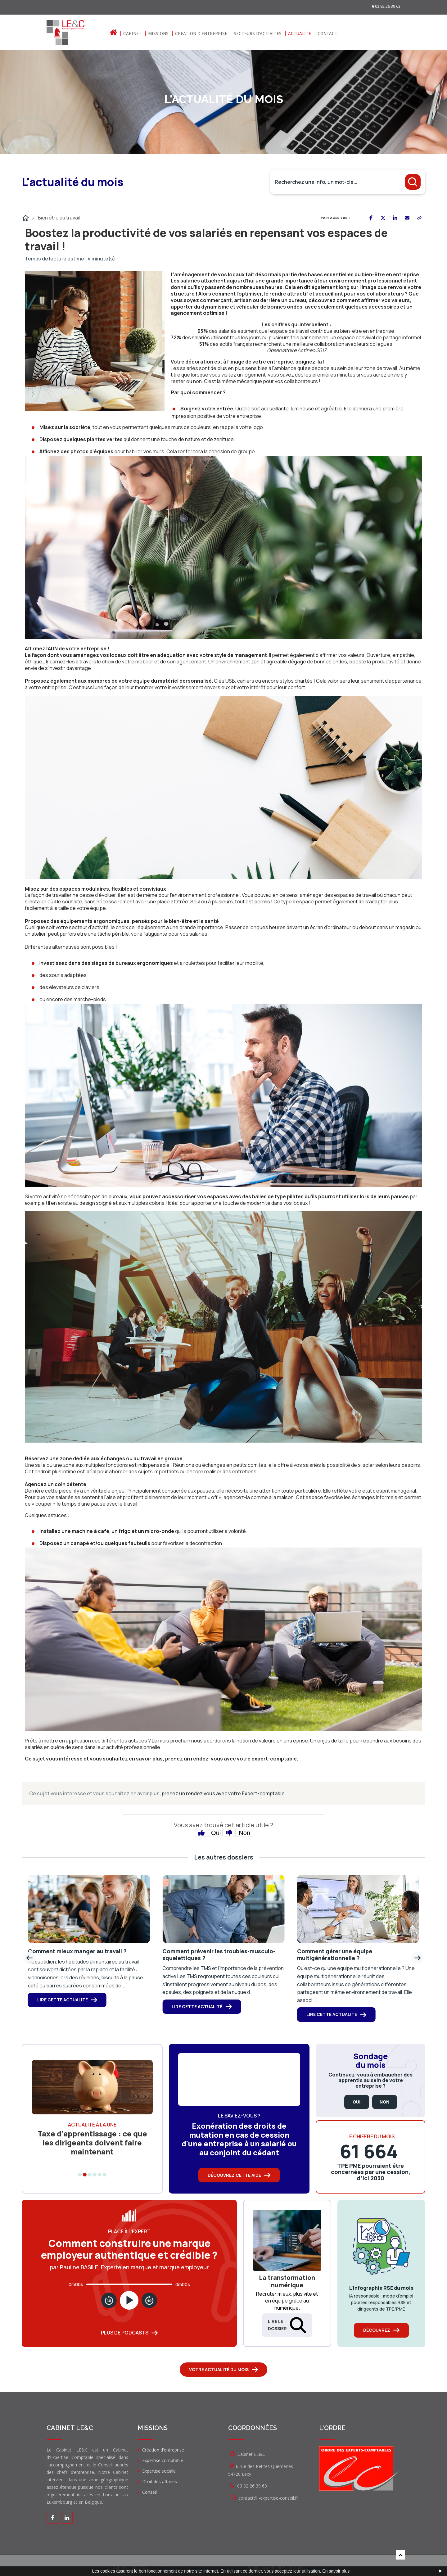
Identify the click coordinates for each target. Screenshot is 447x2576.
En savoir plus (336, 2571)
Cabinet (132, 33)
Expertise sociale (159, 2471)
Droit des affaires (159, 2481)
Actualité (299, 33)
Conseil (149, 2492)
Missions (158, 33)
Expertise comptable (162, 2460)
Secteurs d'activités (258, 33)
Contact (327, 33)
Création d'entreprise (201, 33)
